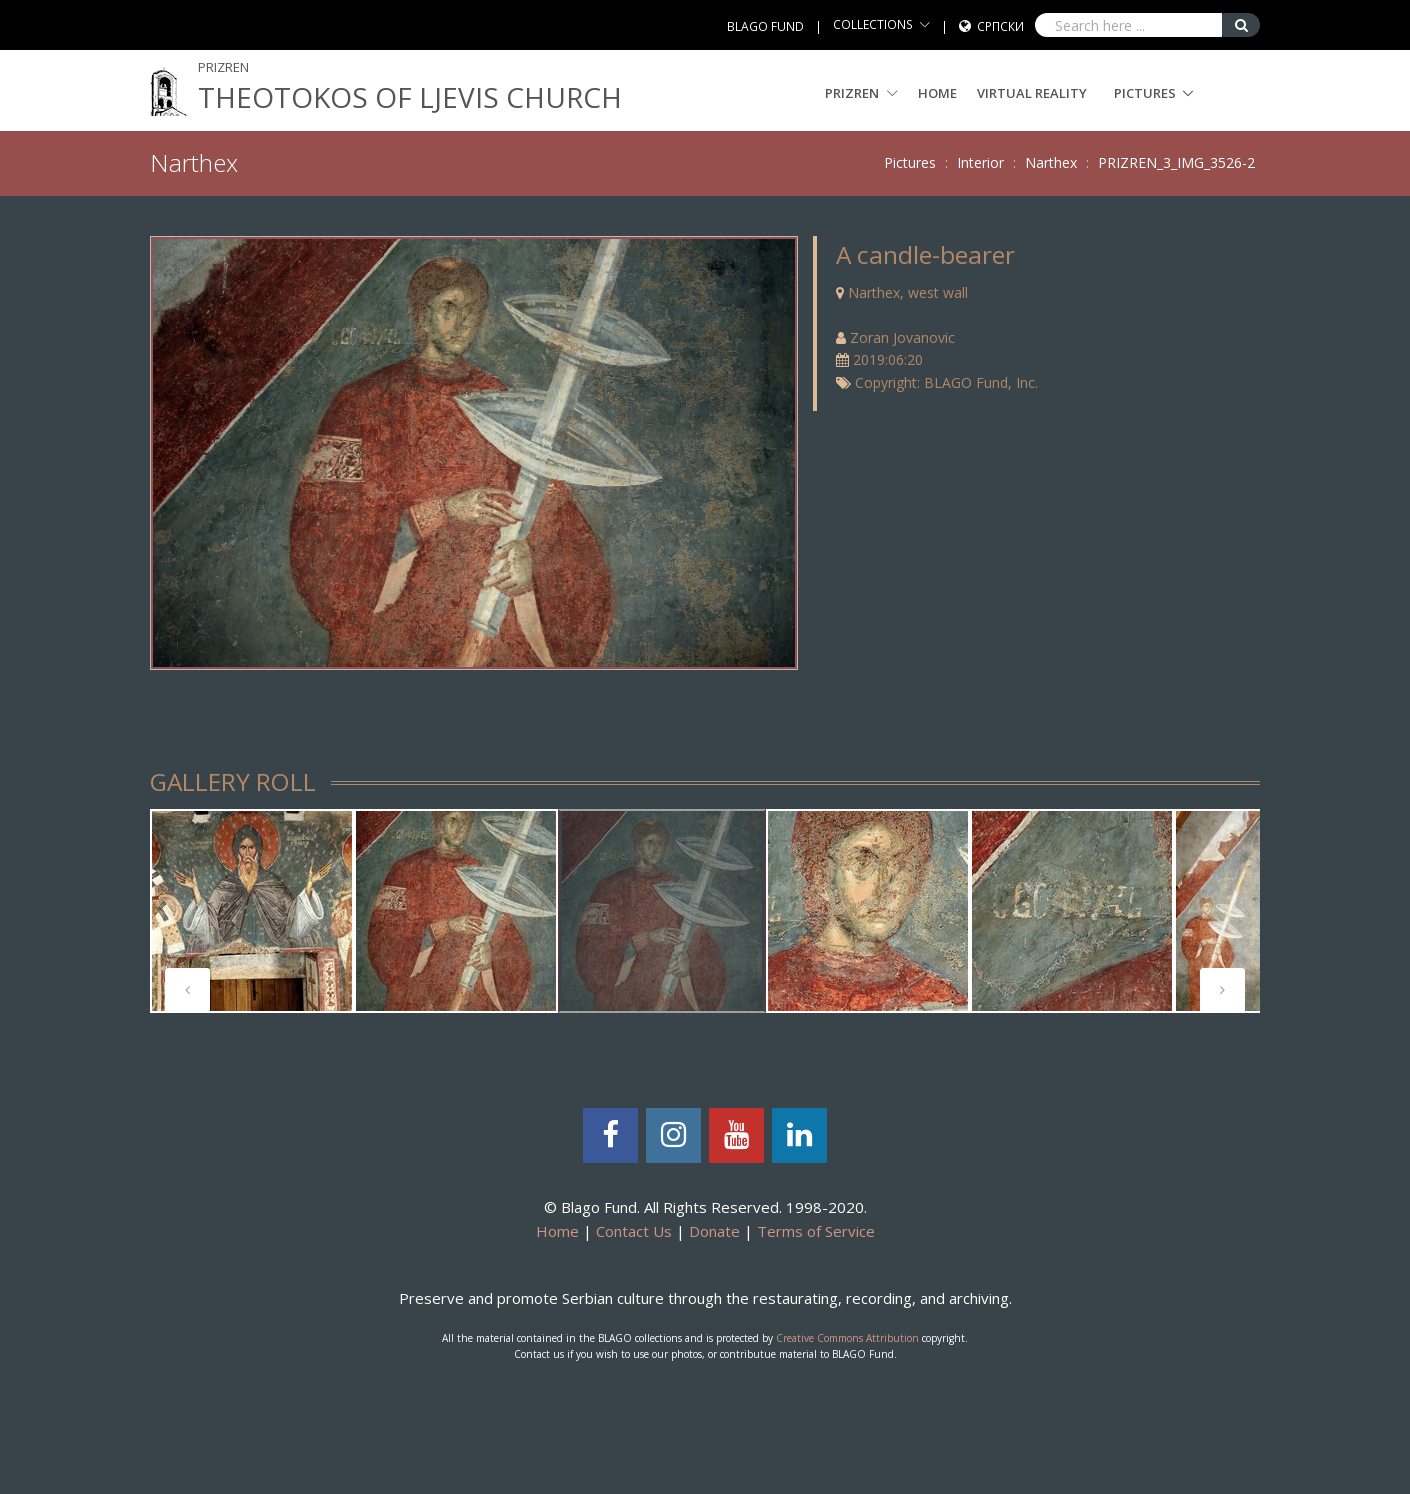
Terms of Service (816, 1231)
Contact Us (634, 1231)
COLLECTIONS (873, 24)
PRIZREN (861, 93)
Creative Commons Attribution (847, 1338)
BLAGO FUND (765, 26)
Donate (714, 1231)
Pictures (1145, 93)
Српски (1000, 26)
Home (937, 93)
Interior (980, 162)
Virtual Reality (1032, 93)
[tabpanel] (252, 911)
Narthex (1051, 162)
